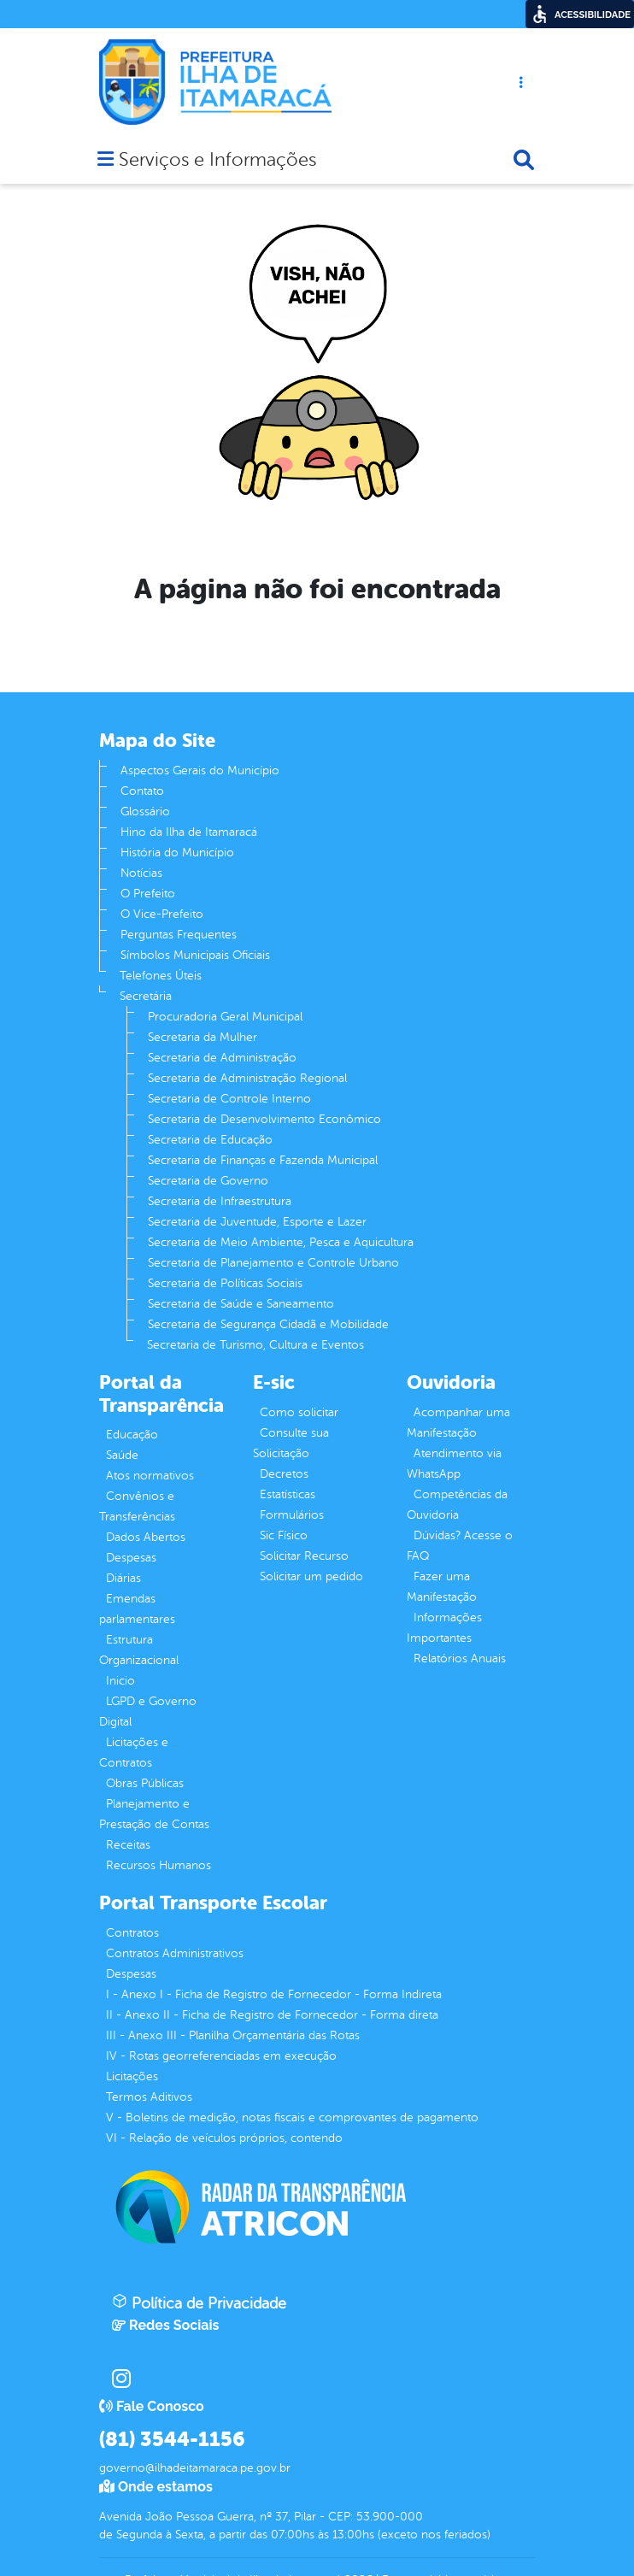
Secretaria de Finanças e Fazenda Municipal (263, 1160)
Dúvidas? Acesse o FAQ (460, 1545)
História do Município (177, 852)
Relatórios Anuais (460, 1658)
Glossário (145, 811)
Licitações (132, 2076)
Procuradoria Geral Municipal (225, 1016)
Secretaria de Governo (208, 1180)
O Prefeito (147, 893)
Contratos (132, 1932)
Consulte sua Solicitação (291, 1443)
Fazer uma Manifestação (442, 1586)
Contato (142, 791)
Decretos (284, 1473)
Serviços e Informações (217, 161)
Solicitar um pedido (311, 1576)
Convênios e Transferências (137, 1506)
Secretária (146, 996)
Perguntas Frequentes (178, 934)
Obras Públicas (145, 1783)
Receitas (128, 1844)
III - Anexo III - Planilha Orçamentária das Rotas (233, 2035)
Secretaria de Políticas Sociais (225, 1283)
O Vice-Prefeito (161, 914)
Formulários (292, 1515)
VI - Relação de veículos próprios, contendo (224, 2138)
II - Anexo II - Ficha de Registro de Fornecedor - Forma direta (272, 2014)
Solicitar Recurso (304, 1556)
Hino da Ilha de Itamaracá (188, 832)
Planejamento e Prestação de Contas (154, 1814)
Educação (132, 1434)
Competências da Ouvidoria (457, 1504)
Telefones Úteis (161, 975)
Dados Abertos (145, 1537)
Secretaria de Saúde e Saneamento (241, 1303)
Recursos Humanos (158, 1865)
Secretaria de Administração (222, 1057)
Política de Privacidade (199, 2302)
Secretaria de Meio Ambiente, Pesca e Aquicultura (281, 1242)
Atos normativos (150, 1475)
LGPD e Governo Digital (148, 1711)
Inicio (120, 1680)
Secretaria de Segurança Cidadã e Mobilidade (268, 1324)
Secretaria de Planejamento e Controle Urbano (273, 1262)
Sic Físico (284, 1535)
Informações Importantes (444, 1627)
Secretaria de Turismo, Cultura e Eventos (255, 1344)
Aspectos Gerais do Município (199, 770)
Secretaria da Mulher (202, 1037)
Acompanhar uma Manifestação (458, 1422)
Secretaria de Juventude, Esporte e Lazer (257, 1221)
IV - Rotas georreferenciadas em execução (221, 2056)
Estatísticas (287, 1494)
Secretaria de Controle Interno (229, 1098)
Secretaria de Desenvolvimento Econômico (264, 1119)
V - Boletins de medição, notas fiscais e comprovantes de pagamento (292, 2117)
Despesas (131, 1557)
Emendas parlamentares (137, 1609)
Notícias (141, 873)
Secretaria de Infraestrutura (219, 1201)
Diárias (123, 1578)
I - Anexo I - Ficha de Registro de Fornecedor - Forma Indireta (274, 1994)
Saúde (122, 1455)
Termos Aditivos (149, 2097)
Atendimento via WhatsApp (454, 1463)
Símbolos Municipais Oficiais (195, 955)
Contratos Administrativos (175, 1953)
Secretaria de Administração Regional (247, 1078)
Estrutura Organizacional (139, 1650)
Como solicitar (299, 1412)
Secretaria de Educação (210, 1139)
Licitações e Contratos (133, 1752)
